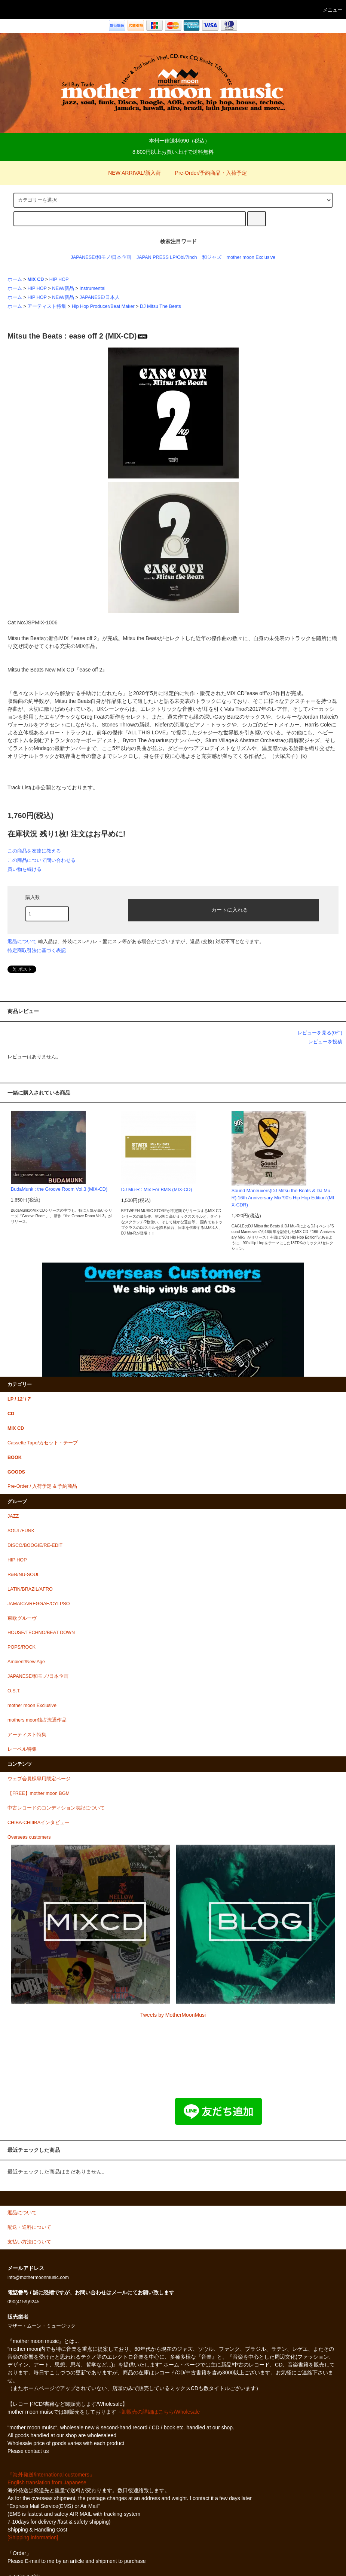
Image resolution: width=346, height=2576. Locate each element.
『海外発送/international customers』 (51, 2475)
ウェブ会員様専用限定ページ (39, 1778)
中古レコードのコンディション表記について (56, 1808)
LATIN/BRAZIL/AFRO (30, 1589)
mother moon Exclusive (250, 257)
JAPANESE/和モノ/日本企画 (101, 257)
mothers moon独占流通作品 (37, 1720)
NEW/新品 (63, 288)
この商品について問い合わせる (41, 860)
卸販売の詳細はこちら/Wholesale (161, 2412)
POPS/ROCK (21, 1647)
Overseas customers (28, 1837)
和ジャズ (211, 257)
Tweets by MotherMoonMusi (173, 2015)
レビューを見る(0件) (319, 1032)
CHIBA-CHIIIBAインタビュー (38, 1822)
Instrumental (92, 288)
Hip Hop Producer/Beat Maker (103, 306)
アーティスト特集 (46, 306)
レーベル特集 (22, 1749)
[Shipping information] (32, 2537)
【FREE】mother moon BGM (38, 1793)
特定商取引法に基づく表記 (36, 950)
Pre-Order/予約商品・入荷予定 (206, 173)
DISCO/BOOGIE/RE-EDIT (34, 1545)
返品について (22, 941)
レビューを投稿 (325, 1041)
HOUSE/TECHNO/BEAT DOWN (41, 1632)
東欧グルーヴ (22, 1618)
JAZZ (13, 1516)
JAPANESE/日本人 (100, 297)
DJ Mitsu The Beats (160, 306)
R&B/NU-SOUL (23, 1574)
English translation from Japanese (46, 2482)
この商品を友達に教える (34, 851)
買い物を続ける (24, 869)
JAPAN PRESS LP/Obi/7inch (167, 257)
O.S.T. (14, 1691)
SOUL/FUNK (20, 1530)
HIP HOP (59, 279)
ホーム (14, 279)
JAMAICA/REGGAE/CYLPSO (38, 1603)
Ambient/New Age (26, 1661)
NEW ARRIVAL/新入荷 (130, 173)
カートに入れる (223, 909)
